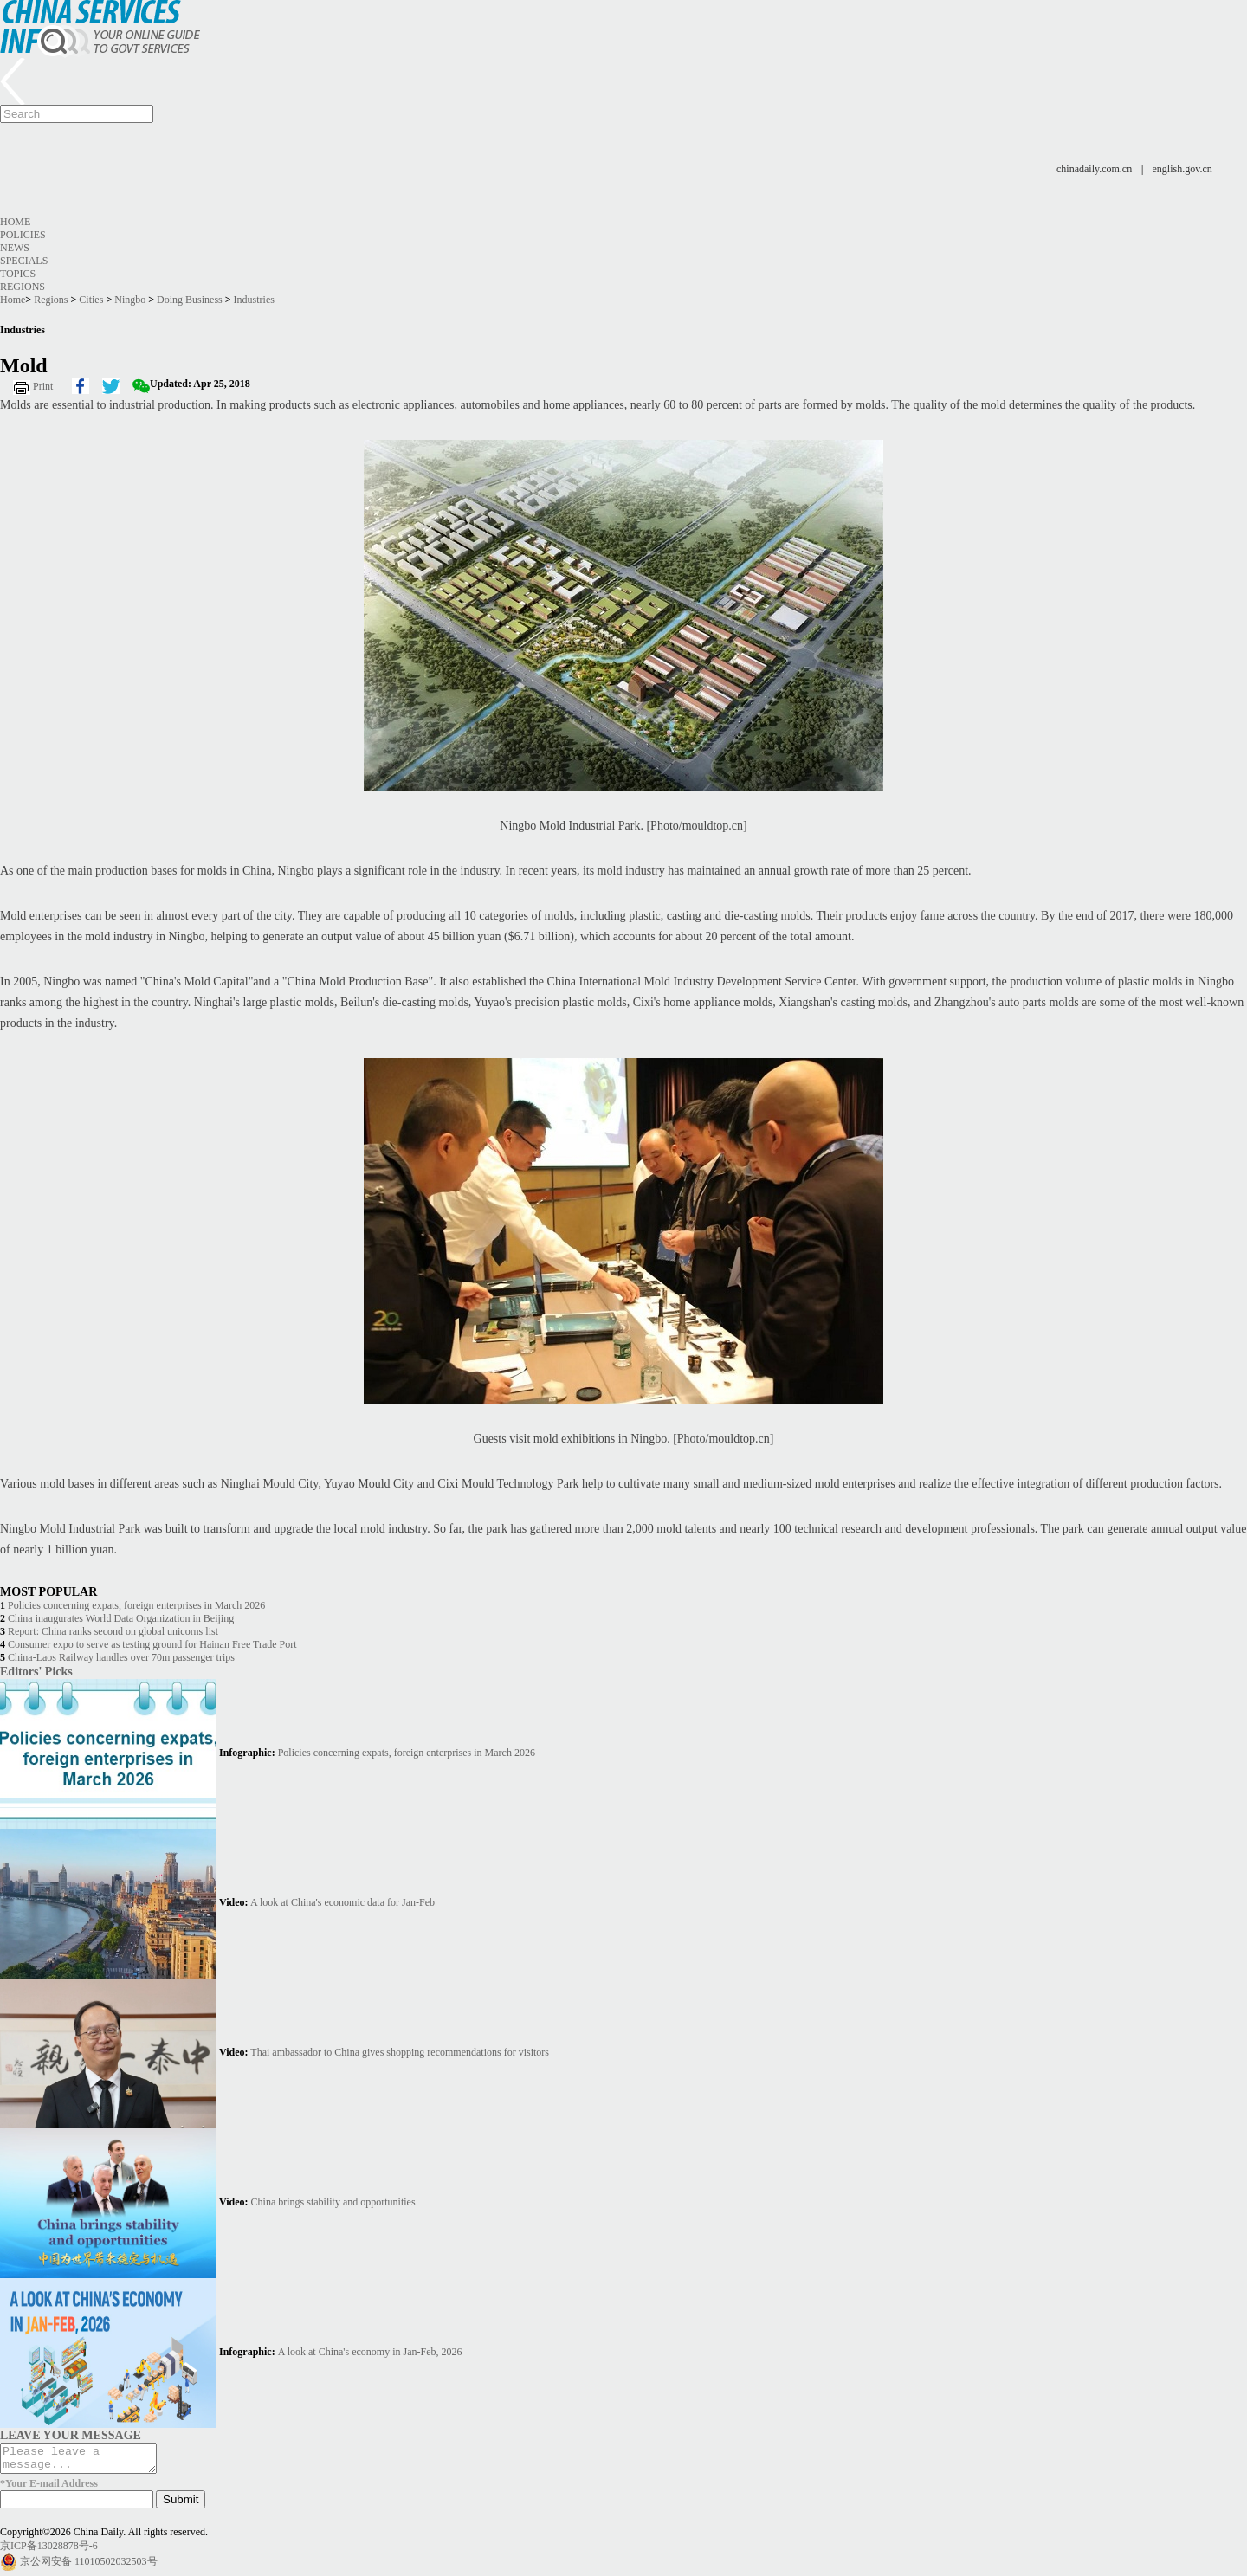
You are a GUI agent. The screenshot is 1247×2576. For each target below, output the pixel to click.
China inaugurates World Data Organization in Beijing (121, 1618)
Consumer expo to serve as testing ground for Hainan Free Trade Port (152, 1644)
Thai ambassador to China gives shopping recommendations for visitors (399, 2052)
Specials (24, 261)
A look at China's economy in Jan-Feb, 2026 (370, 2352)
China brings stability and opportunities (333, 2202)
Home (15, 222)
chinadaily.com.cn (1094, 169)
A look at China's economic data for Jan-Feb (342, 1902)
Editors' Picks (36, 1671)
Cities (91, 300)
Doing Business (190, 300)
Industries (254, 300)
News (14, 248)
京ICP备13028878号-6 (49, 2551)
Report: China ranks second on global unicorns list (113, 1631)
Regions (22, 287)
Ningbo (129, 300)
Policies (23, 235)
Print (43, 386)
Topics (18, 274)
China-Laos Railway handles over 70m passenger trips (121, 1657)
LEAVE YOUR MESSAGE (70, 2435)
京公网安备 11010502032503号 (89, 2566)
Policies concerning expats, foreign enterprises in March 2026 (136, 1605)
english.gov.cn (1182, 169)
